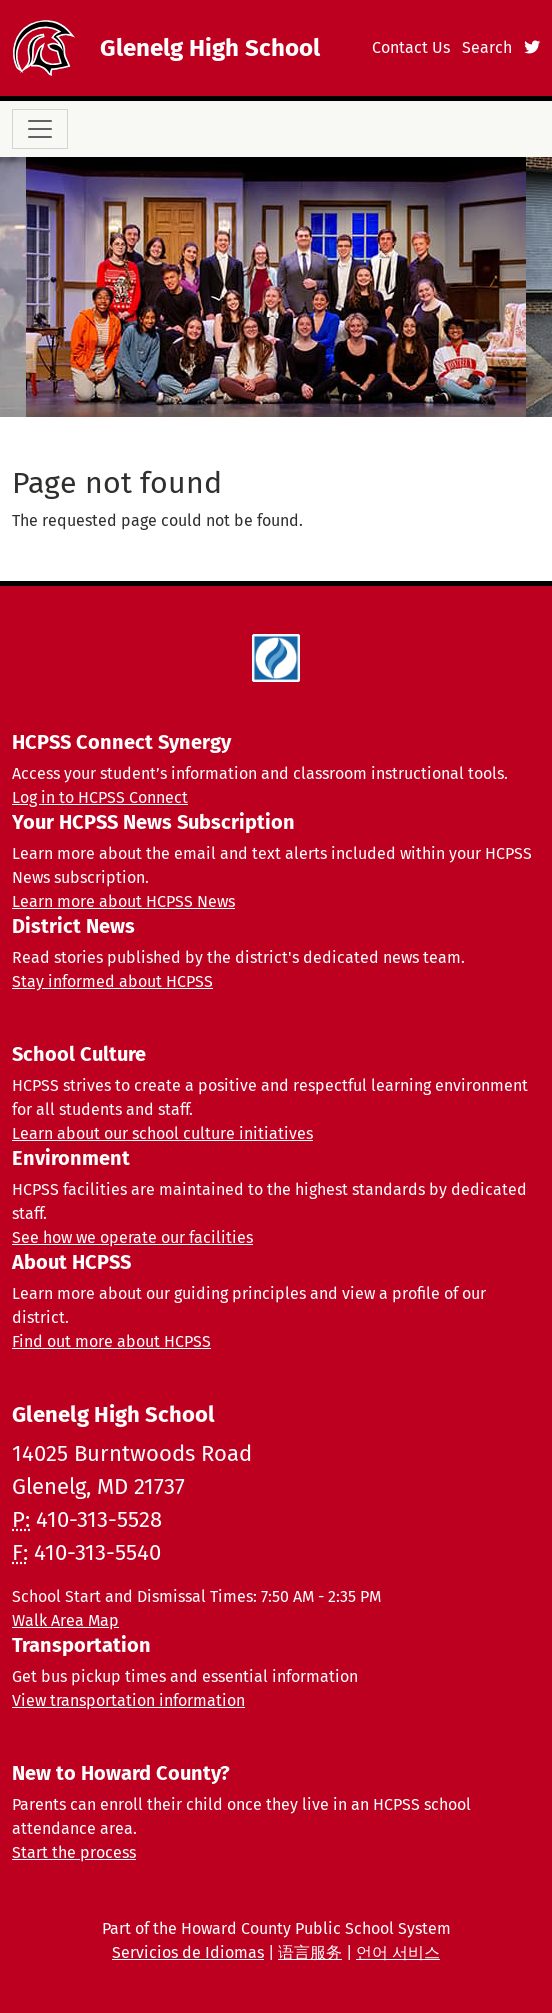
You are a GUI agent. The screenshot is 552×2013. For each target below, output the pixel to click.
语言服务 (310, 1952)
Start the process (74, 1852)
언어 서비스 (398, 1952)
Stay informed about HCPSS (112, 981)
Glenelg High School (210, 47)
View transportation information (128, 1700)
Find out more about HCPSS (111, 1341)
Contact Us (411, 47)
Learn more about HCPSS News (123, 901)
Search (487, 47)
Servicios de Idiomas (188, 1952)
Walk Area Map (65, 1620)
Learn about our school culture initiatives (162, 1133)
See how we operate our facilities (132, 1237)
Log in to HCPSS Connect (100, 797)
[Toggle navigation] (40, 129)
